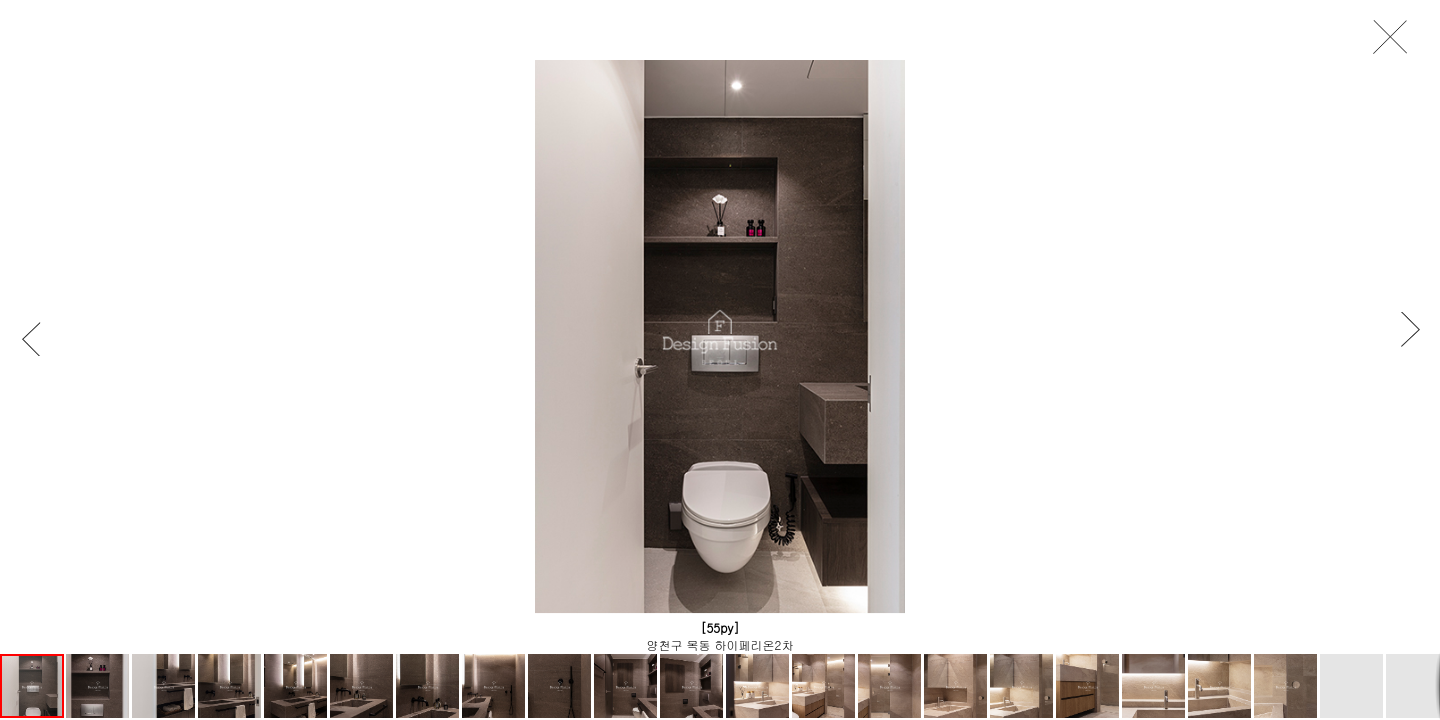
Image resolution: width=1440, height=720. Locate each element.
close (1396, 37)
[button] (40, 338)
